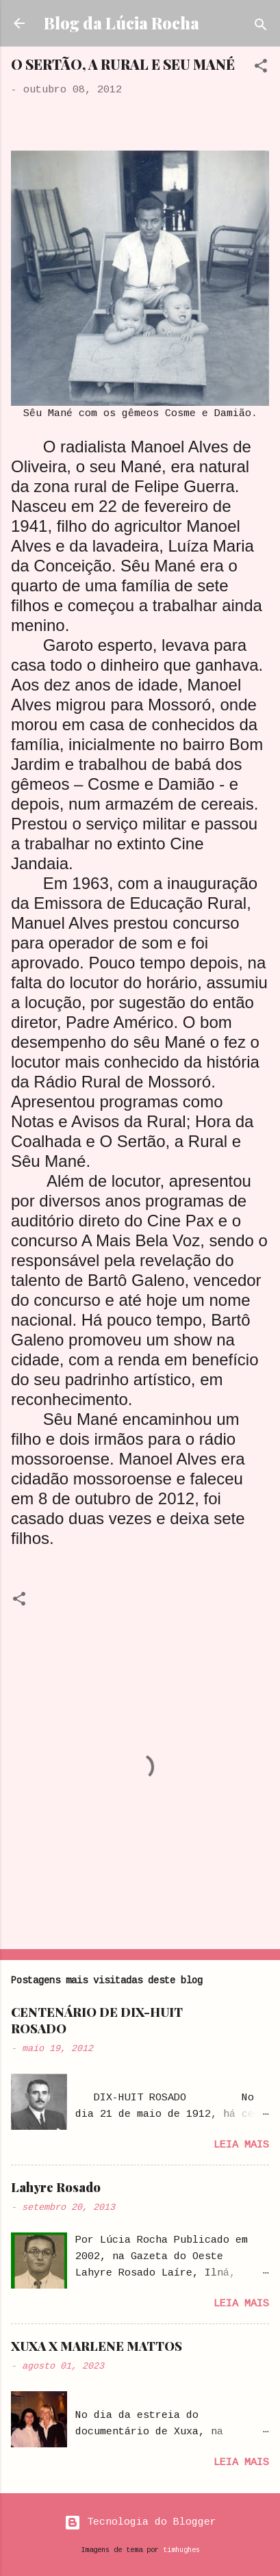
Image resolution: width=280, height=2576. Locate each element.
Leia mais (241, 2145)
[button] (261, 68)
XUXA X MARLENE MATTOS (96, 2346)
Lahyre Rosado (56, 2187)
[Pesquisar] (261, 28)
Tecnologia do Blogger (140, 2522)
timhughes (181, 2550)
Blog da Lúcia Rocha (121, 23)
